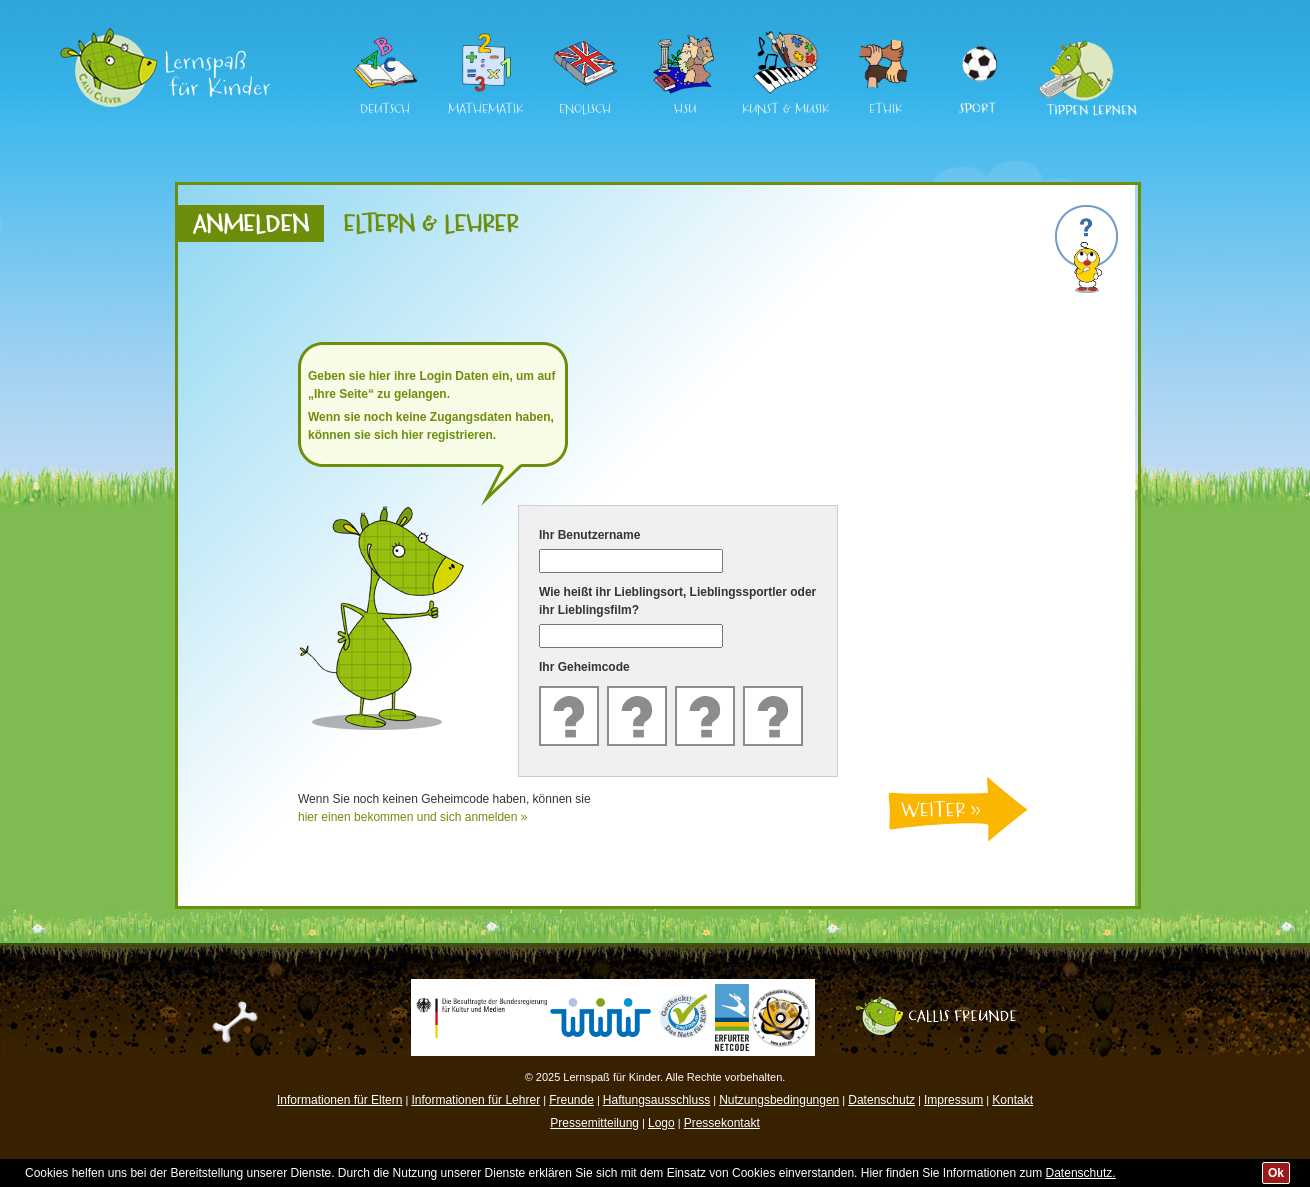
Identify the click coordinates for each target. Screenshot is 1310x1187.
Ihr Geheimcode (584, 667)
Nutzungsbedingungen (779, 1100)
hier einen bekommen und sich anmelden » (412, 817)
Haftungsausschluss (656, 1100)
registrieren (460, 435)
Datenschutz (881, 1100)
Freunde (571, 1100)
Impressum (953, 1100)
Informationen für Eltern (339, 1100)
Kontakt (1012, 1100)
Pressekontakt (722, 1123)
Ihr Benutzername (589, 535)
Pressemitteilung (594, 1123)
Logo (661, 1123)
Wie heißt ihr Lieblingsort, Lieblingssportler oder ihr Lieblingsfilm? (677, 601)
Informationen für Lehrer (475, 1100)
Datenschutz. (1081, 1173)
